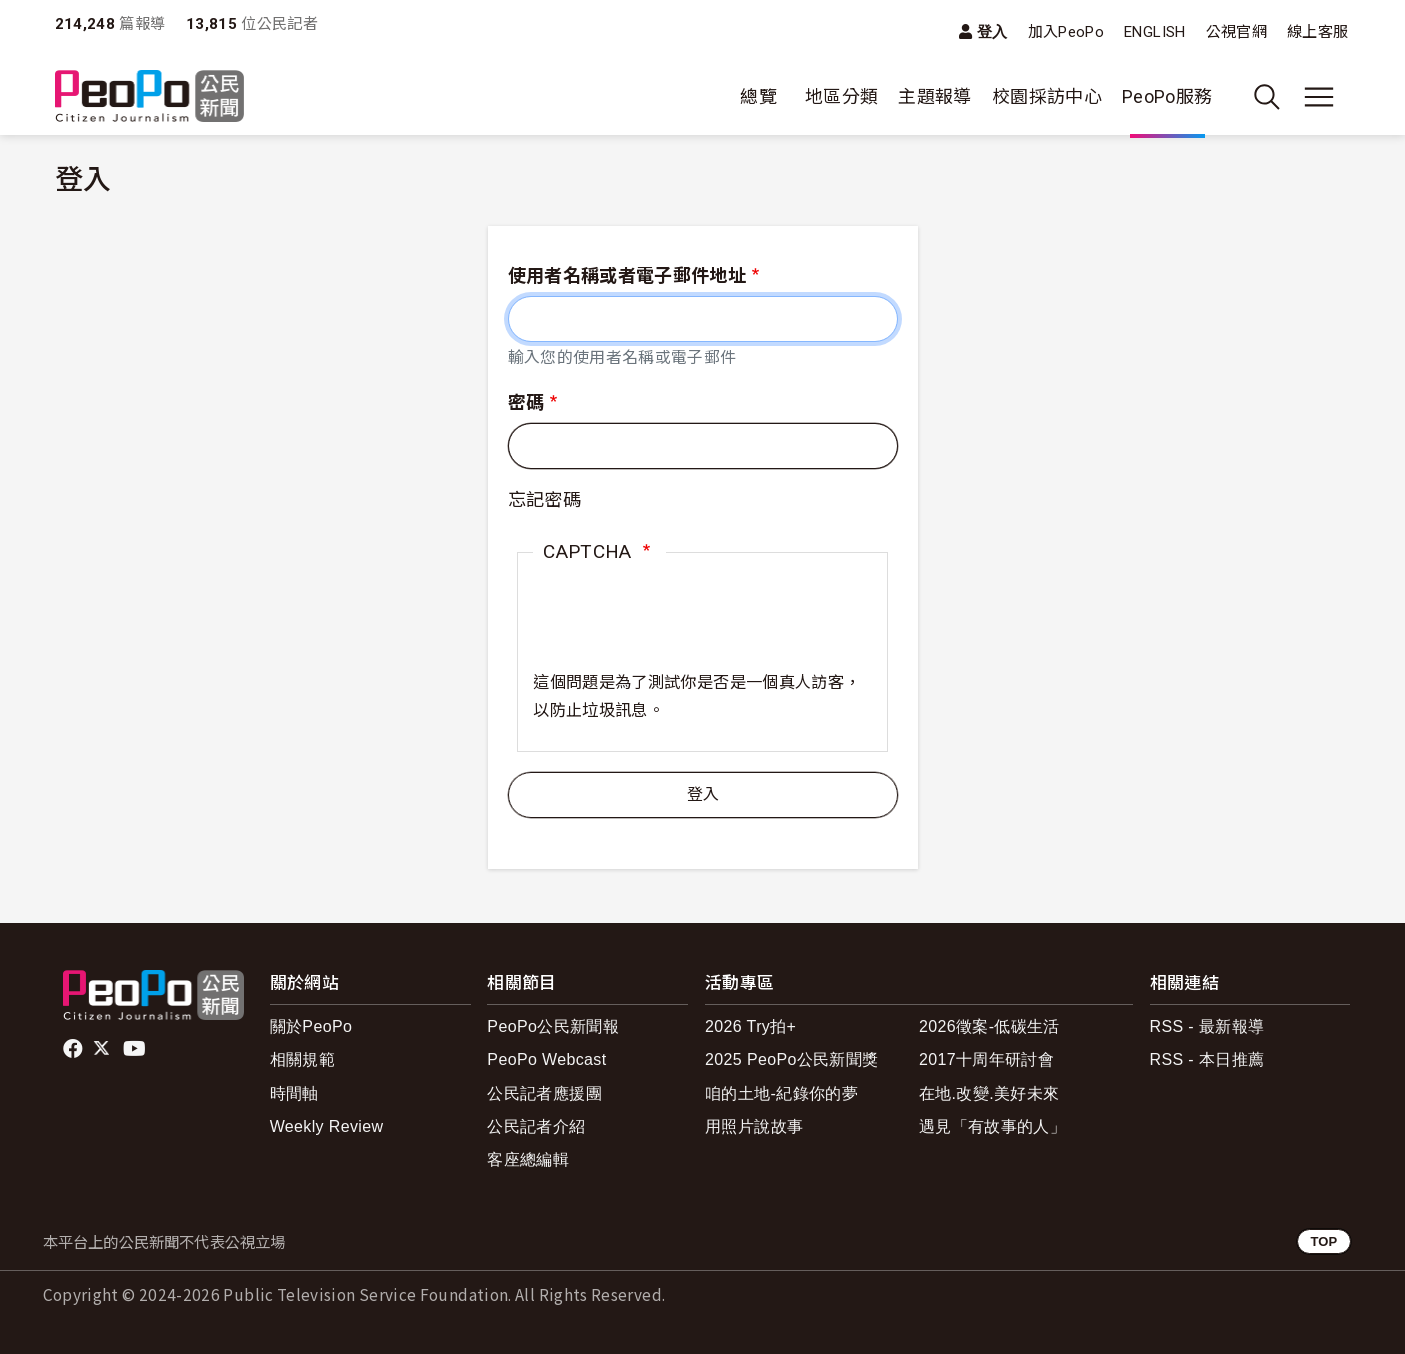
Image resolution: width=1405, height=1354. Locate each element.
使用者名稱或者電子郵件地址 (627, 275)
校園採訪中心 (1047, 96)
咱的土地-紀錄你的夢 (781, 1093)
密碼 (526, 402)
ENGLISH (1155, 32)
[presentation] (685, 630)
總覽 (758, 96)
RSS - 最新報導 (1207, 1026)
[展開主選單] (1319, 97)
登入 (992, 31)
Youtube (136, 1049)
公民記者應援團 (544, 1093)
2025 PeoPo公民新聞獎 (791, 1059)
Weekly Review (327, 1126)
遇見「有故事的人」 (992, 1126)
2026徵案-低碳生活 (989, 1026)
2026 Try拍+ (750, 1026)
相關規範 (302, 1059)
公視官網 (1236, 32)
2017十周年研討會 (986, 1059)
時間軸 (294, 1093)
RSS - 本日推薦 (1207, 1059)
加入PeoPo (1066, 32)
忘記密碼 (544, 499)
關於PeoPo (311, 1026)
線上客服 (1317, 32)
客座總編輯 (528, 1159)
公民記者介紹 (536, 1126)
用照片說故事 (754, 1126)
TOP (1323, 1241)
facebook (74, 1049)
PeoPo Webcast (546, 1059)
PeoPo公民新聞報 (553, 1026)
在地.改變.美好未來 (989, 1093)
